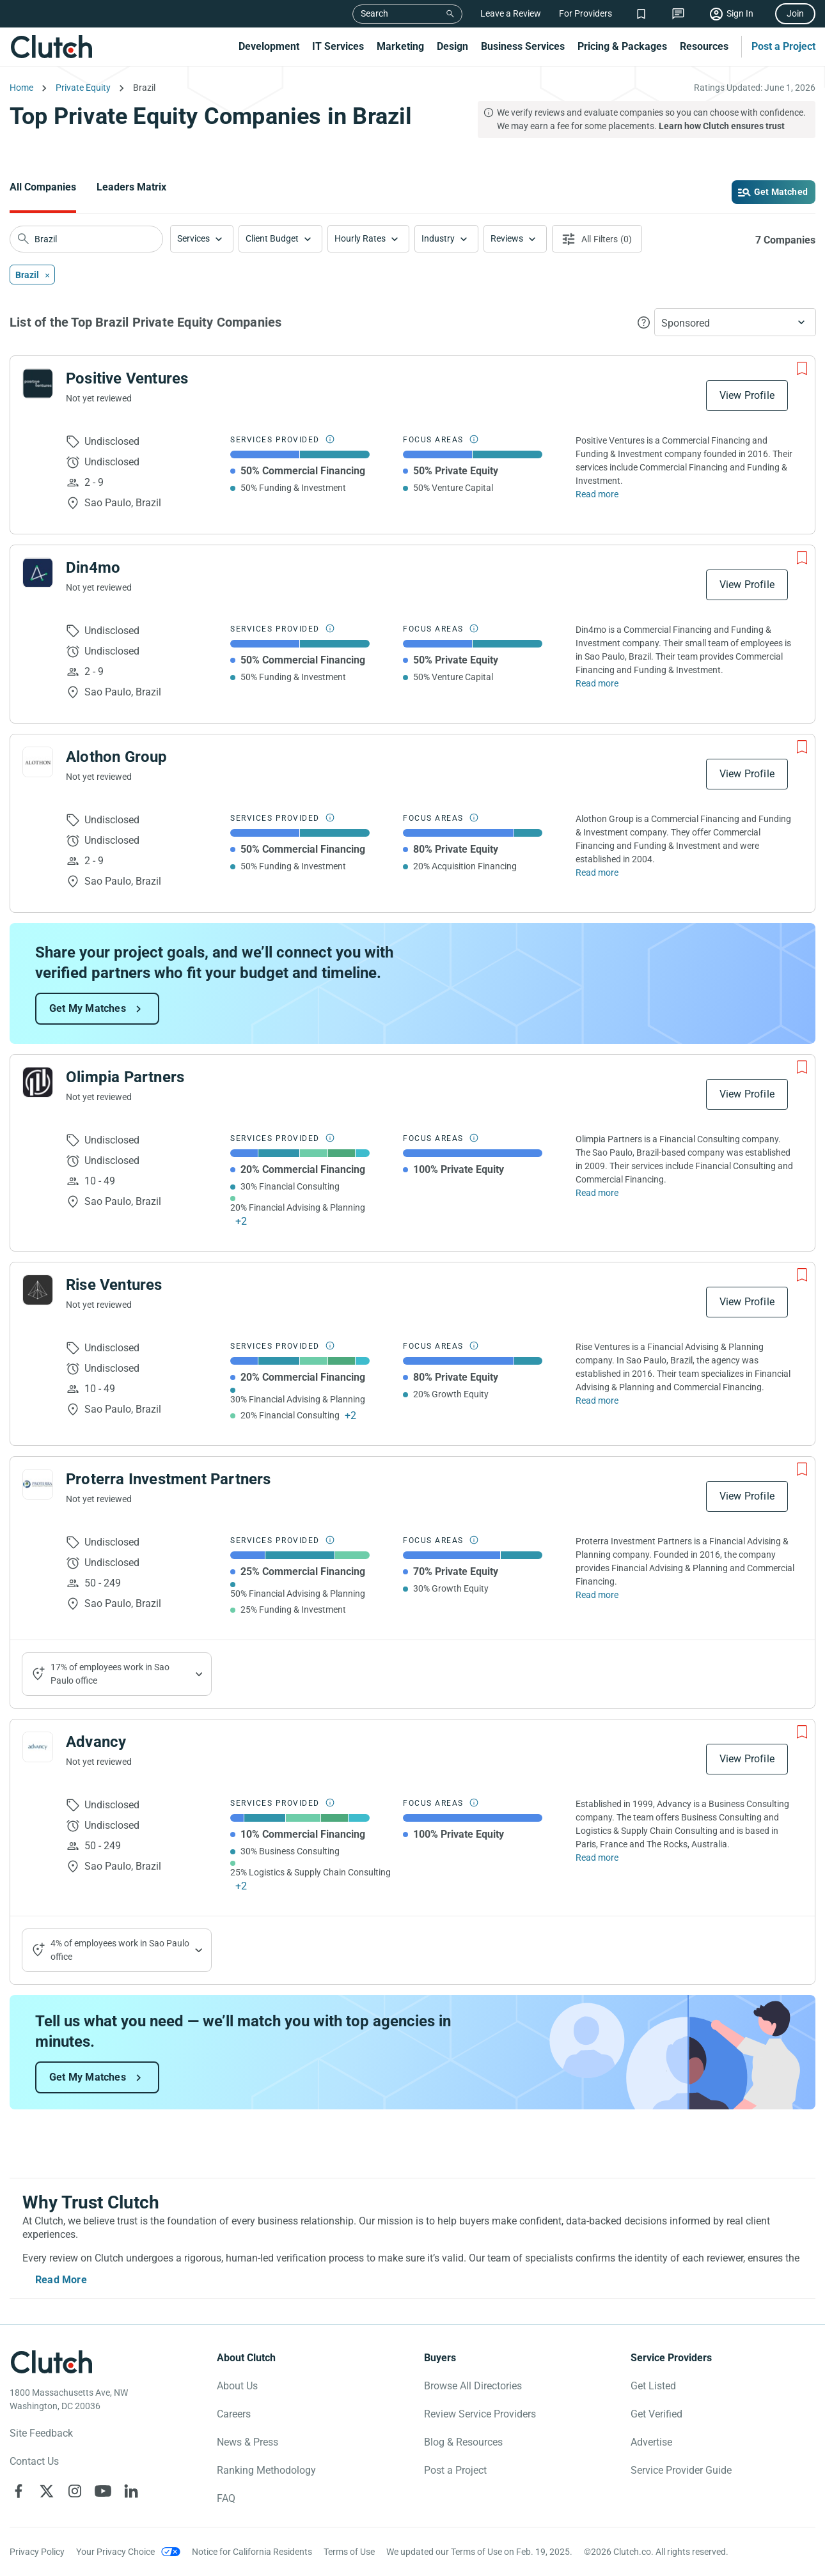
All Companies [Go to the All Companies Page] (43, 187)
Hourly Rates (360, 238)
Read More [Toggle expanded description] (61, 2280)
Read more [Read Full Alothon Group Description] (597, 872)
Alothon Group (117, 757)
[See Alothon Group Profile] (37, 762)
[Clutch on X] (47, 2491)
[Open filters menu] (597, 239)
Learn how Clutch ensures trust (722, 126)
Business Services (523, 46)
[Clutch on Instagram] (75, 2491)
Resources (704, 46)
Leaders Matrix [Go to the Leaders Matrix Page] (131, 187)
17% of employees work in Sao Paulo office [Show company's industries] (110, 1674)
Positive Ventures (127, 378)
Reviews (507, 238)
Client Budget (272, 238)
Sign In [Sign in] (740, 13)
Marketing (400, 46)
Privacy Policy (37, 2552)
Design (452, 46)
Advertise (651, 2442)
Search (374, 13)
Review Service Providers (480, 2414)
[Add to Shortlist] (802, 368)
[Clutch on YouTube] (103, 2491)
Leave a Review (510, 13)
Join (795, 13)
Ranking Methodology (266, 2470)
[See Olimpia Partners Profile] (37, 1082)
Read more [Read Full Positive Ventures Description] (597, 494)
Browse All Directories (473, 2386)
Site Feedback (41, 2433)
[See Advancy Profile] (37, 1747)
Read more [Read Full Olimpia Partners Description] (597, 1193)
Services (193, 238)
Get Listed (653, 2386)
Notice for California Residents (252, 2552)
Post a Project (783, 46)
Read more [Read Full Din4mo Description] (597, 683)
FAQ (226, 2498)
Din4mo (93, 568)
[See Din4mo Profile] (37, 572)
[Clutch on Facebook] (19, 2491)
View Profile (746, 395)
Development (269, 46)
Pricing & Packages (622, 46)
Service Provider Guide (681, 2470)
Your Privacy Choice (115, 2552)
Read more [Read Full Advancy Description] (597, 1857)
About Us (237, 2386)
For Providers (585, 13)
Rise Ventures (114, 1285)
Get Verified (656, 2414)
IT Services (338, 46)
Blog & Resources (463, 2442)
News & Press (247, 2442)
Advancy (96, 1742)
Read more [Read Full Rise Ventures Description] (597, 1400)
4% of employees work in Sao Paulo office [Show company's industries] (120, 1950)
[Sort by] (735, 322)
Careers (234, 2414)
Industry (438, 238)
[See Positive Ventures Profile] (37, 383)
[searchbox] (86, 239)
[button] (202, 239)
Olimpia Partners (125, 1077)
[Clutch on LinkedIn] (131, 2491)
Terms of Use (349, 2552)
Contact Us (34, 2461)
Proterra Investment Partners (168, 1479)
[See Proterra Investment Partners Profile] (37, 1484)
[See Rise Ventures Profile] (37, 1290)
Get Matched (781, 192)
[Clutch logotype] (51, 2361)
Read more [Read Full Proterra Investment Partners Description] (597, 1595)
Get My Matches (87, 1008)
